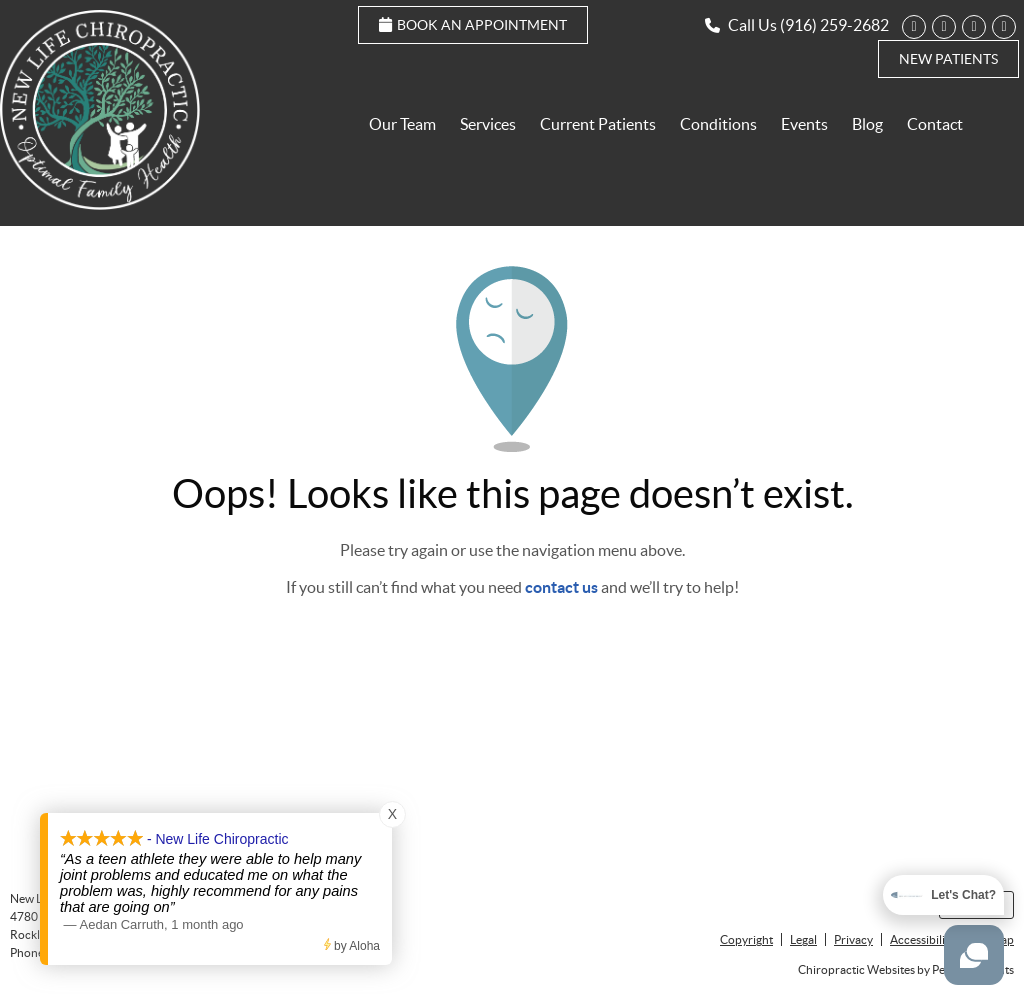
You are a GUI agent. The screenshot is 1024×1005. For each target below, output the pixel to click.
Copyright (746, 939)
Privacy (853, 939)
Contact (935, 124)
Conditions (718, 124)
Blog (867, 124)
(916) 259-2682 (834, 25)
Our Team (402, 124)
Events (804, 124)
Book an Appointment (473, 25)
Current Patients (598, 124)
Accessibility (922, 939)
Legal (803, 939)
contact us (561, 587)
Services (488, 124)
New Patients (948, 59)
